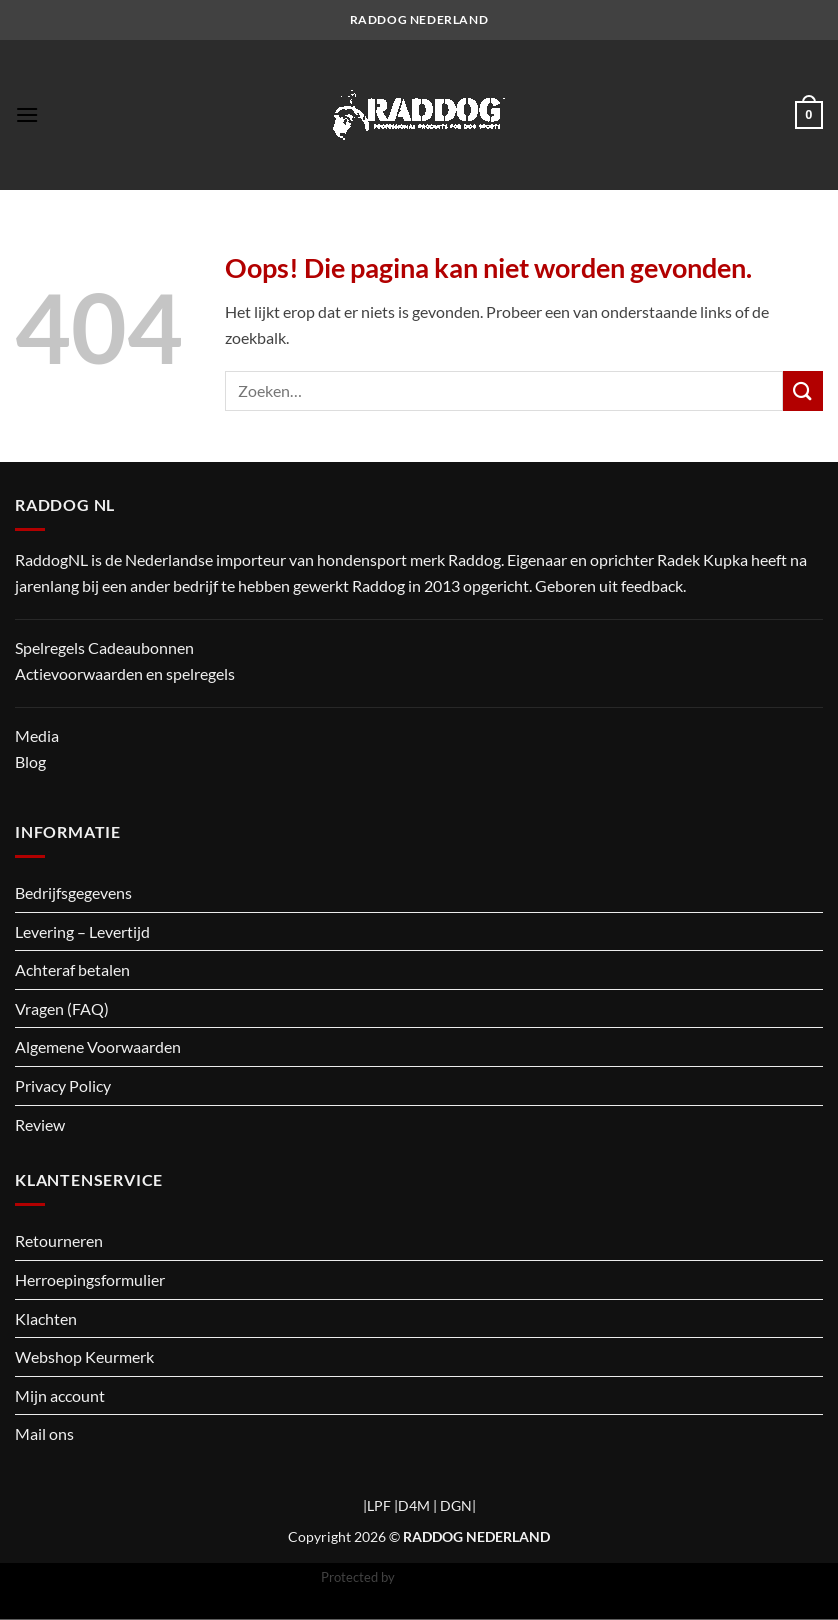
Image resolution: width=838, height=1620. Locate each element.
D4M (414, 1505)
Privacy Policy (63, 1085)
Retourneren (59, 1240)
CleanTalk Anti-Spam (458, 1577)
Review (40, 1124)
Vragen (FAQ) (62, 1008)
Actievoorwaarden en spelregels (125, 673)
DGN (456, 1505)
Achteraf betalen (72, 969)
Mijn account (60, 1395)
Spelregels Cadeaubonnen (104, 647)
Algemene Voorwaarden (98, 1046)
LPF (379, 1505)
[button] (27, 114)
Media (37, 735)
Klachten (46, 1318)
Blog (30, 761)
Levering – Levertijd (82, 931)
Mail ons (44, 1433)
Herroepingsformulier (90, 1279)
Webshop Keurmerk (84, 1356)
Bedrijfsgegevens (73, 892)
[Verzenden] (803, 390)
